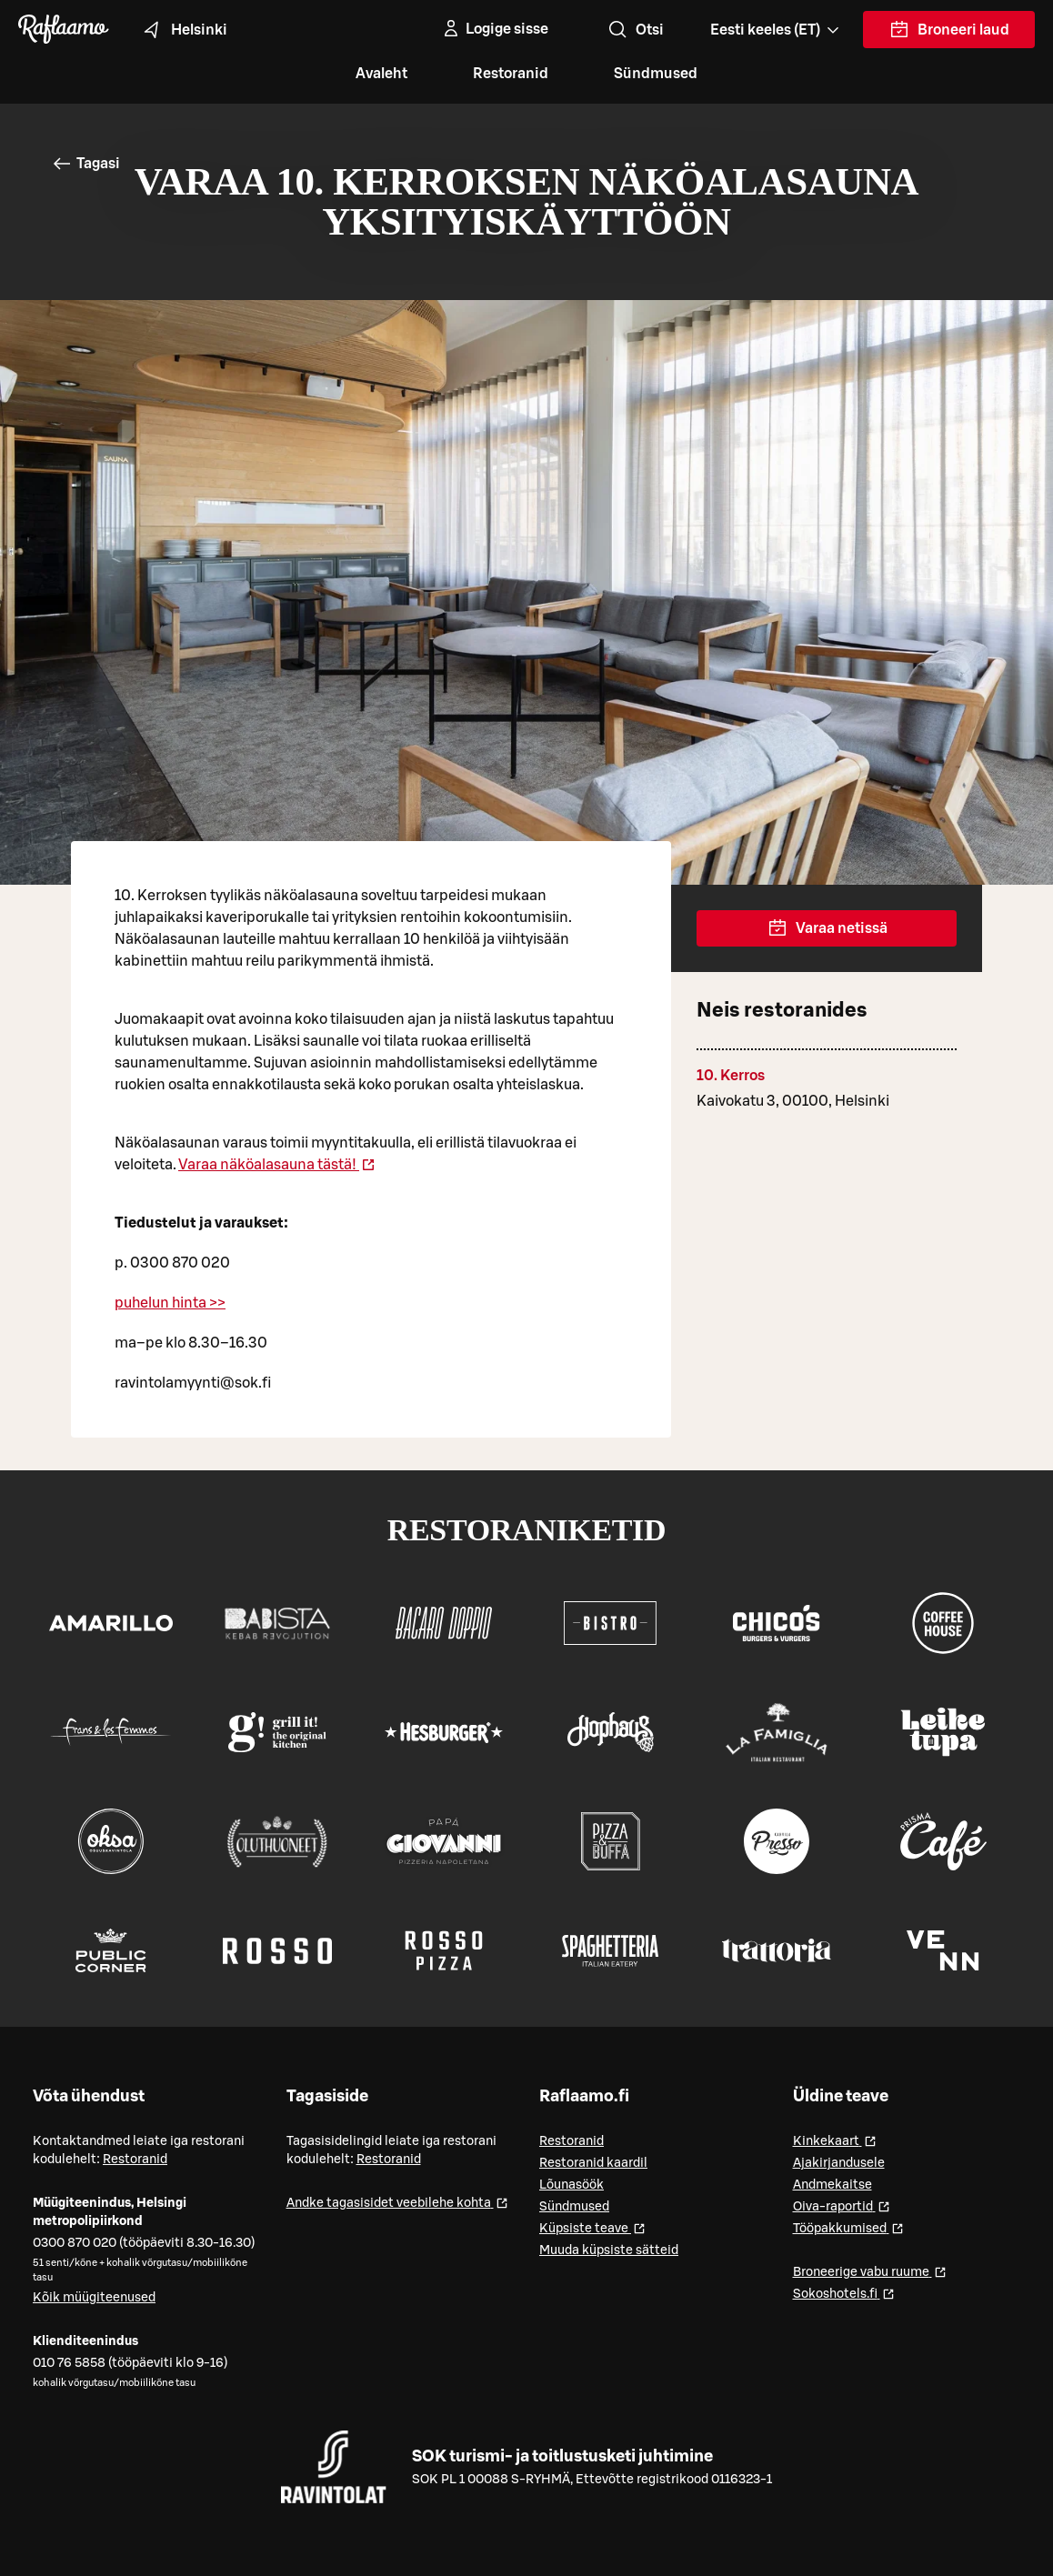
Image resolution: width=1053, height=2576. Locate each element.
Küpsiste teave (592, 2227)
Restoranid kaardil (593, 2163)
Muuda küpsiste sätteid (608, 2250)
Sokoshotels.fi (844, 2292)
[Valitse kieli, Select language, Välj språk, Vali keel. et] (776, 29)
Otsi (635, 30)
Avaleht (381, 73)
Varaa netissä (827, 928)
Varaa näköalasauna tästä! (277, 1165)
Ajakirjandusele (839, 2163)
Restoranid (510, 73)
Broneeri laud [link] (948, 33)
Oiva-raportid (841, 2205)
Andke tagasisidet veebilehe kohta (397, 2202)
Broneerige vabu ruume (870, 2271)
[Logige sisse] (494, 29)
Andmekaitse (832, 2185)
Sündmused (655, 73)
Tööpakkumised (848, 2227)
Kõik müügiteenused (94, 2297)
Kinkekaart (835, 2140)
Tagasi (85, 164)
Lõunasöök (571, 2185)
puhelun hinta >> (170, 1303)
